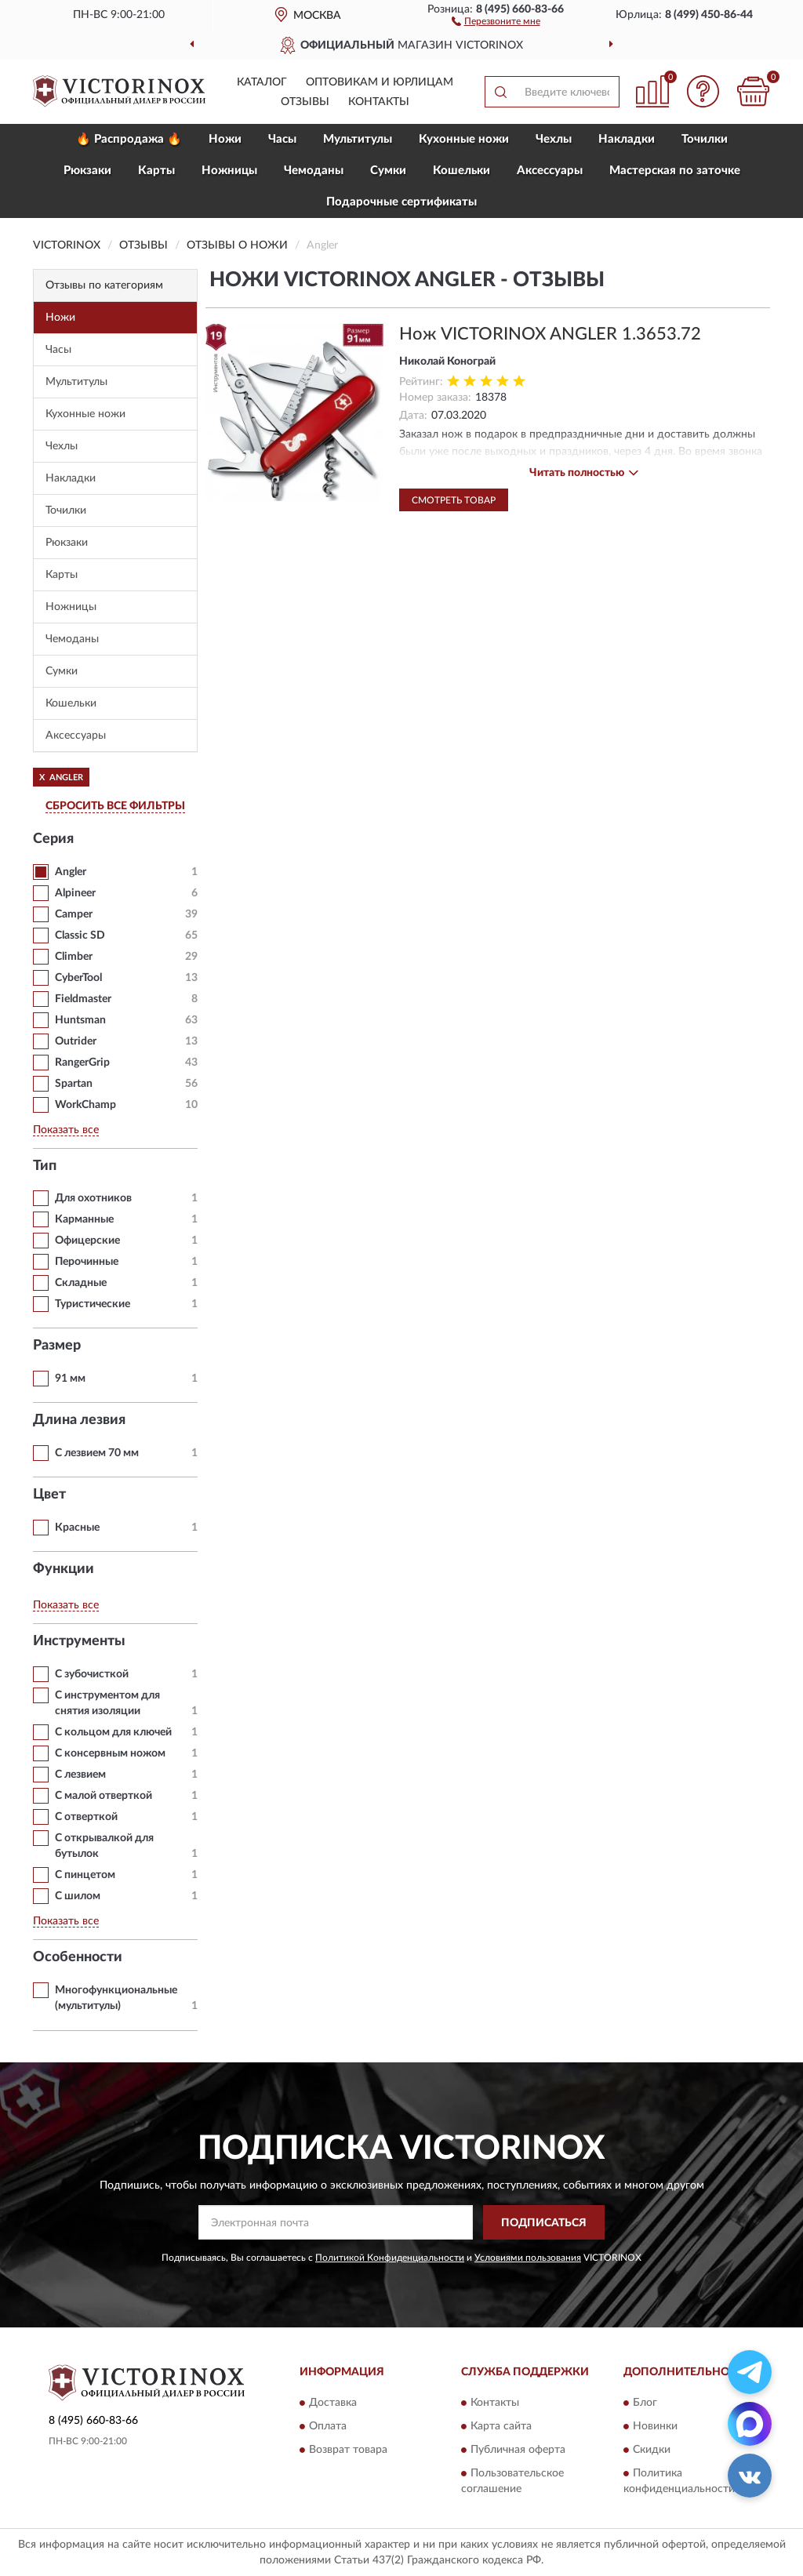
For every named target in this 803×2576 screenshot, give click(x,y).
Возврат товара (348, 2449)
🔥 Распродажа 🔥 (129, 139)
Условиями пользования (527, 2257)
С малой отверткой (103, 1795)
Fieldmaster (83, 999)
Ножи (225, 139)
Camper (74, 914)
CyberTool (78, 977)
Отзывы (305, 101)
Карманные (84, 1219)
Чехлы (554, 139)
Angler (70, 872)
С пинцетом (85, 1874)
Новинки (655, 2426)
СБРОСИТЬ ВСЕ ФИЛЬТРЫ (115, 806)
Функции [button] (63, 1569)
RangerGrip (82, 1062)
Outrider (75, 1041)
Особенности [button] (77, 1957)
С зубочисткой (92, 1674)
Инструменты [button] (79, 1641)
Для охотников (93, 1198)
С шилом (77, 1896)
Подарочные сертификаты (401, 202)
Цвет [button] (49, 1495)
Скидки (651, 2449)
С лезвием (80, 1774)
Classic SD (80, 935)
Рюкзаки (87, 170)
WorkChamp (85, 1104)
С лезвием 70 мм (97, 1453)
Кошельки (461, 170)
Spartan (74, 1083)
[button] (496, 20)
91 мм (70, 1378)
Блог (645, 2402)
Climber (74, 956)
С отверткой (86, 1816)
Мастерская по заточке (674, 170)
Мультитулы (357, 139)
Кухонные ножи (464, 139)
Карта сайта (501, 2426)
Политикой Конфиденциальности (389, 2257)
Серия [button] (53, 839)
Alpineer (75, 893)
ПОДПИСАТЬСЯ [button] (544, 2223)
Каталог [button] (262, 82)
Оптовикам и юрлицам (379, 82)
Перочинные (86, 1261)
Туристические (92, 1304)
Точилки (704, 139)
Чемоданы (313, 170)
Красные (77, 1527)
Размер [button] (57, 1346)
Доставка (333, 2402)
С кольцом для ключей (113, 1732)
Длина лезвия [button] (79, 1420)
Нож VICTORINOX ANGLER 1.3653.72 (550, 334)
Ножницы (229, 170)
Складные (81, 1282)
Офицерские (87, 1240)
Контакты (378, 101)
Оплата (328, 2426)
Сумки (388, 170)
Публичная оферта (518, 2449)
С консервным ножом (110, 1753)
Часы (282, 139)
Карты (156, 170)
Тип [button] (44, 1166)
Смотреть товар (454, 500)
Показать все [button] (66, 1130)
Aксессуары (550, 170)
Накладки (626, 139)
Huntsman (80, 1020)
